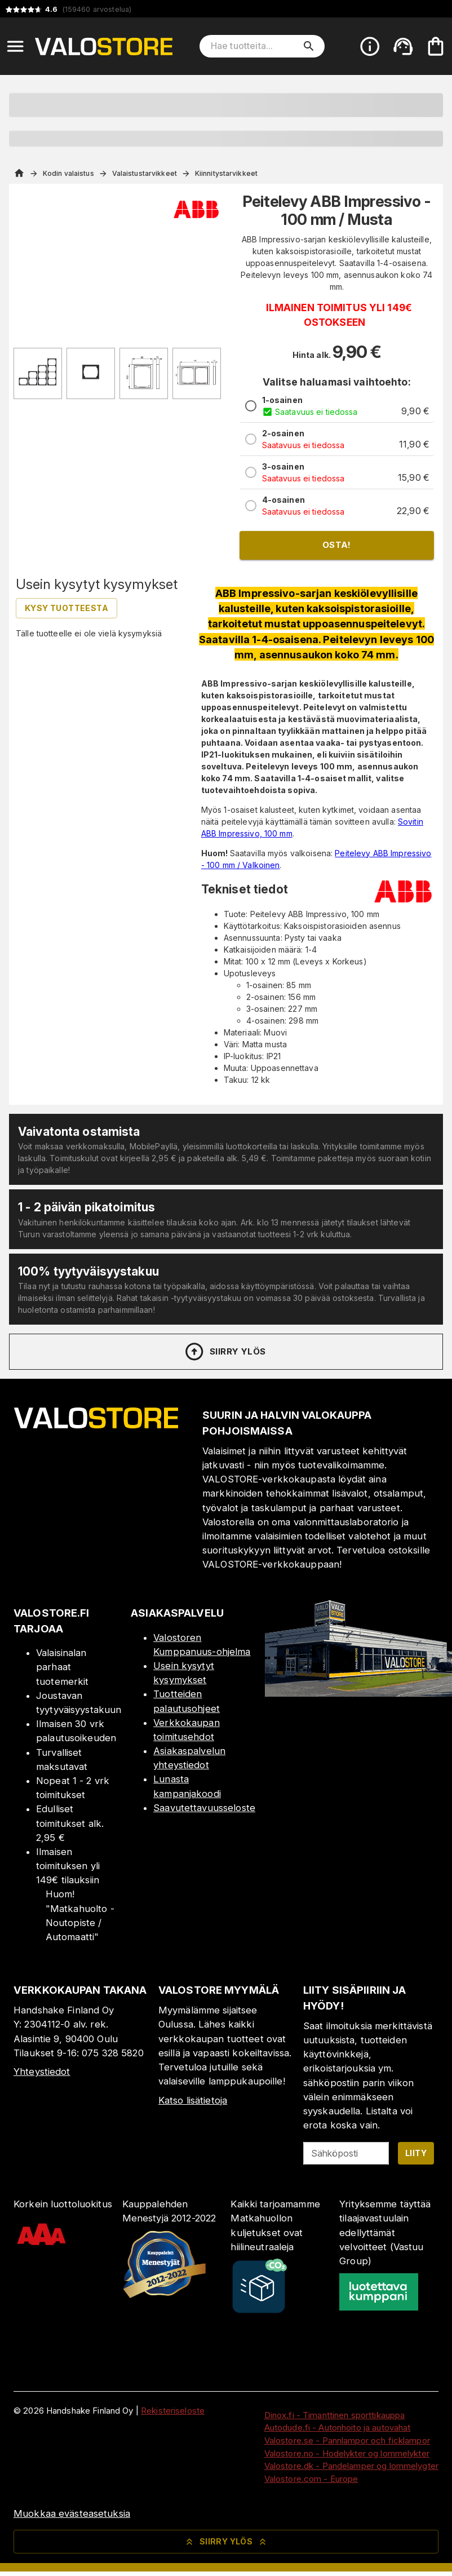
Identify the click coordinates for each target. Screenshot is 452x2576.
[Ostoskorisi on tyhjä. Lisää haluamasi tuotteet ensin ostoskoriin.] (436, 46)
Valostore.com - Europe (311, 2478)
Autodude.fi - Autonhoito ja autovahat (337, 2427)
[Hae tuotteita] (254, 46)
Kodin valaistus (68, 173)
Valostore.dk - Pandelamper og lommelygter (351, 2465)
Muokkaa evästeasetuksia (72, 2513)
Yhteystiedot (42, 2071)
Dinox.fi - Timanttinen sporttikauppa (334, 2415)
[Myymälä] (358, 1693)
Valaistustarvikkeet (144, 173)
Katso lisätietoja (192, 2100)
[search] (309, 46)
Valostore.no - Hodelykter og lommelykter (346, 2453)
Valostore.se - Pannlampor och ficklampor (347, 2440)
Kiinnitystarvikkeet (226, 173)
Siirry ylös (224, 1351)
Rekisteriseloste (173, 2410)
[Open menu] (15, 46)
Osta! (336, 544)
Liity (416, 2153)
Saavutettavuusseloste (204, 1807)
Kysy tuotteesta (66, 608)
